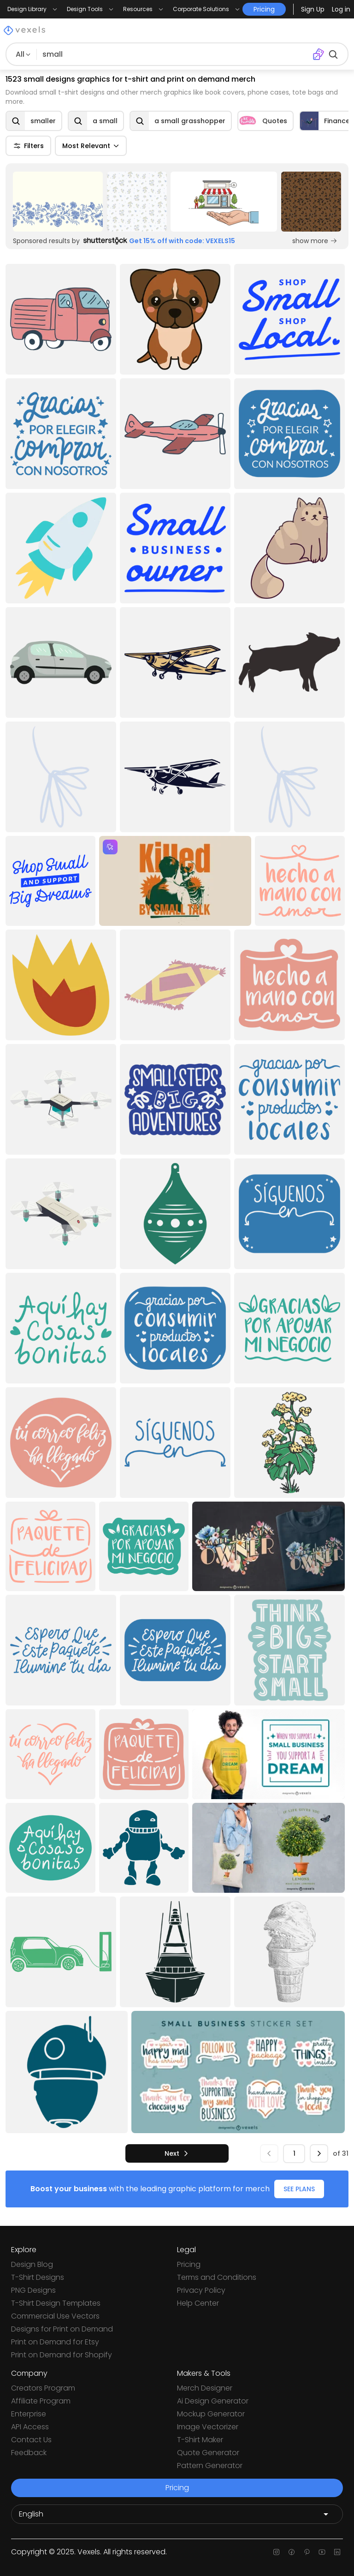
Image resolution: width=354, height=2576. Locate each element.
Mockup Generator (211, 2414)
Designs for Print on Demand (62, 2329)
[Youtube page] (322, 2552)
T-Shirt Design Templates (55, 2303)
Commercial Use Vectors (55, 2316)
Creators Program (43, 2388)
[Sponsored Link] (58, 201)
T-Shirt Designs (37, 2277)
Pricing (189, 2264)
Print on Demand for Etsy (55, 2342)
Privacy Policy (201, 2290)
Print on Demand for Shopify (61, 2354)
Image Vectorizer (207, 2426)
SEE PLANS (299, 2189)
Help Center (198, 2303)
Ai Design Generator (212, 2401)
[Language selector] (177, 2514)
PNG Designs (33, 2290)
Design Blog (32, 2264)
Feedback (29, 2452)
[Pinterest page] (307, 2552)
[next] (177, 2153)
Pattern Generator (209, 2465)
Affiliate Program (41, 2401)
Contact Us (31, 2439)
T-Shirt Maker (200, 2439)
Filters (28, 145)
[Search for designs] (172, 54)
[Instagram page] (276, 2552)
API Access (30, 2426)
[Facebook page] (291, 2552)
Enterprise (28, 2414)
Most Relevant (90, 145)
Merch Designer (204, 2388)
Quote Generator (208, 2452)
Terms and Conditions (216, 2277)
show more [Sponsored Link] (314, 240)
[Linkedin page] (337, 2552)
